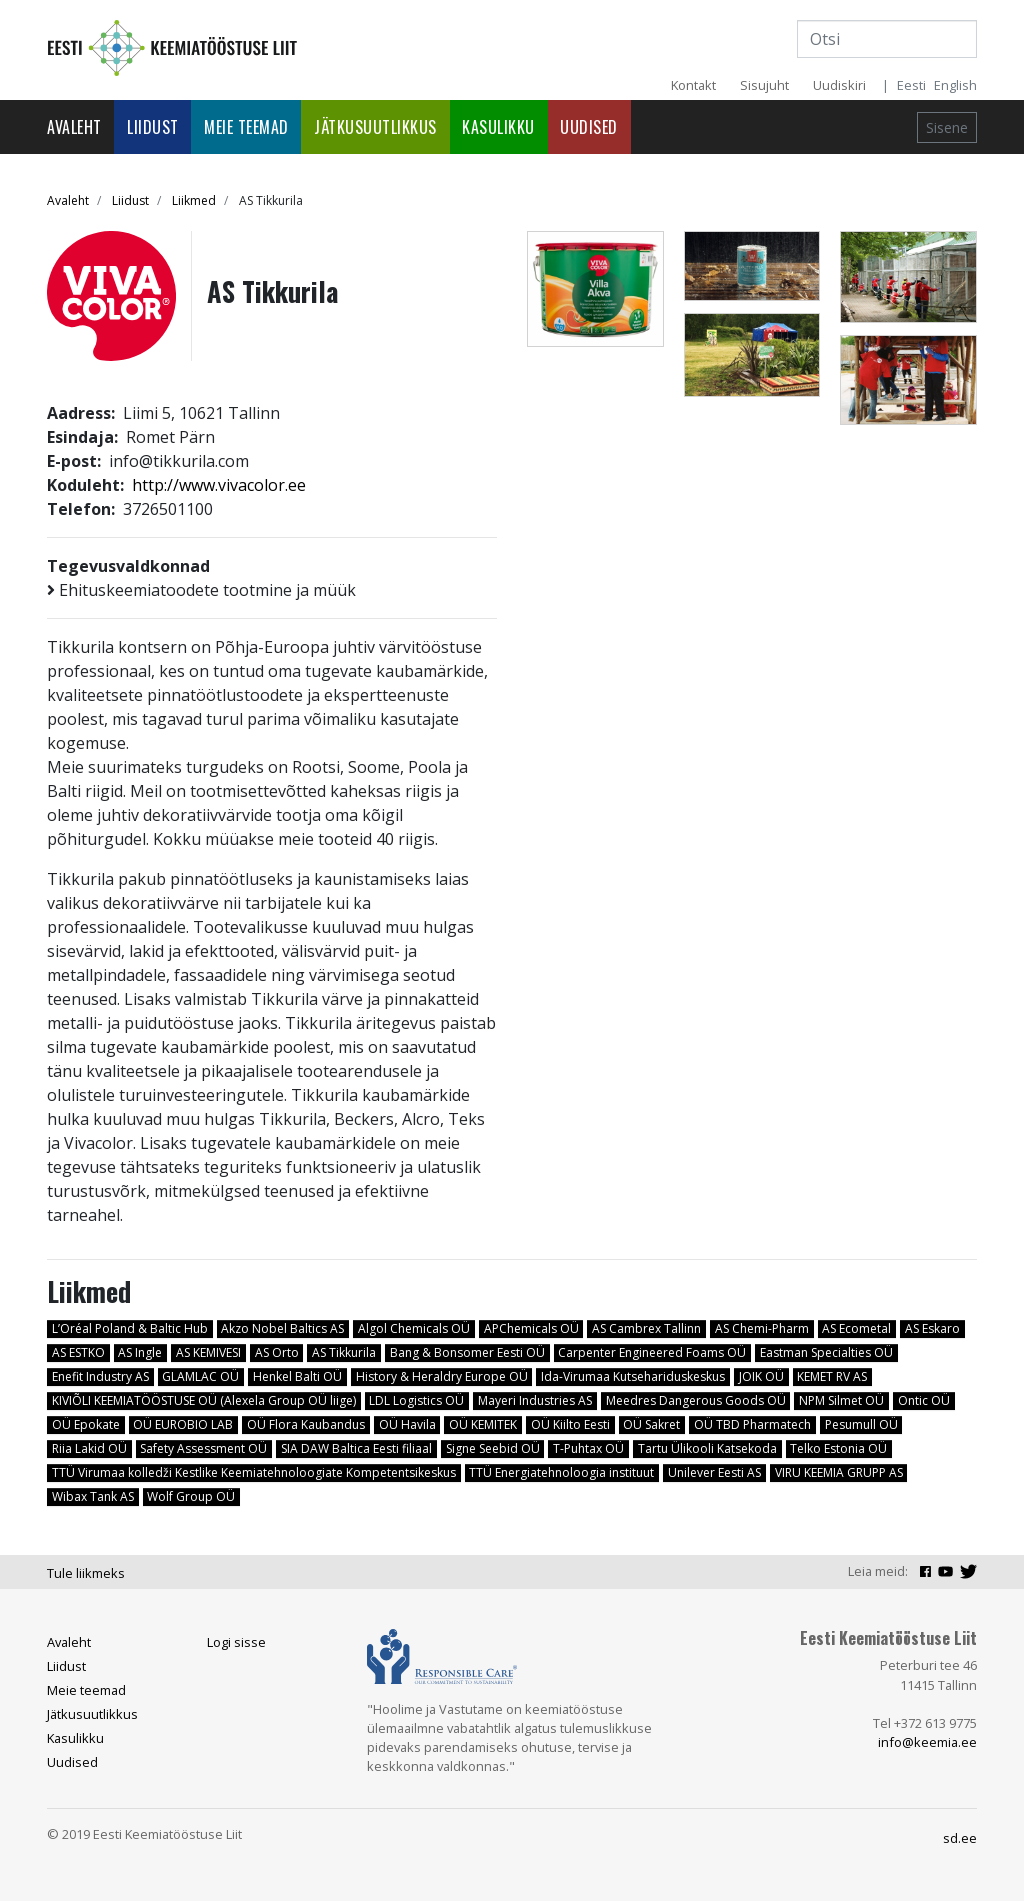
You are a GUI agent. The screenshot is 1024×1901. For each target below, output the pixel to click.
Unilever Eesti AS (714, 1472)
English (955, 85)
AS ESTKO (78, 1352)
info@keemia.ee (927, 1742)
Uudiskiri (839, 85)
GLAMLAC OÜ (200, 1376)
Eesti (911, 85)
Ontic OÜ (924, 1400)
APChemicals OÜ (531, 1328)
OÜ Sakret (651, 1424)
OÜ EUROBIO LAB (183, 1424)
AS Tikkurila (344, 1352)
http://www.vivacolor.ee (219, 485)
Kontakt (693, 85)
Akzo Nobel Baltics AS (282, 1328)
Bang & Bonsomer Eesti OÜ (467, 1352)
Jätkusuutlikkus (375, 127)
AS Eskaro (932, 1328)
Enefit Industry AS (100, 1376)
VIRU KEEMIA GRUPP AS (839, 1472)
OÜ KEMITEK (483, 1424)
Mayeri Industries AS (535, 1400)
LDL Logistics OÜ (416, 1400)
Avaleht (74, 127)
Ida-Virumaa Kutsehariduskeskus (633, 1376)
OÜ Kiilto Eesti (570, 1424)
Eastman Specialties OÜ (826, 1352)
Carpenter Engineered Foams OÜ (652, 1352)
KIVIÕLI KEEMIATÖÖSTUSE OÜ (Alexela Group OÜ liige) (204, 1400)
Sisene (947, 127)
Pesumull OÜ (861, 1424)
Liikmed (194, 200)
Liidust (153, 127)
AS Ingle (140, 1352)
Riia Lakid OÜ (89, 1448)
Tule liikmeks (86, 1573)
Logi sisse (236, 1642)
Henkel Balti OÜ (297, 1376)
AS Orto (277, 1352)
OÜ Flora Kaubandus (306, 1424)
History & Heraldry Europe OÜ (442, 1376)
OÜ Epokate (86, 1424)
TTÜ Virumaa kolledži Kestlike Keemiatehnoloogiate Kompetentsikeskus (254, 1472)
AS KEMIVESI (208, 1352)
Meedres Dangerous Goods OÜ (696, 1400)
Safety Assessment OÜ (203, 1448)
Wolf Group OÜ (191, 1496)
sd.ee (960, 1838)
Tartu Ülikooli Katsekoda (707, 1448)
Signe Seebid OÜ (493, 1448)
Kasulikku (498, 127)
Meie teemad (246, 127)
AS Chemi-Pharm (762, 1328)
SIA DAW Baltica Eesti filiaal (356, 1448)
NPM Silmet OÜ (841, 1400)
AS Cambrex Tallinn (646, 1328)
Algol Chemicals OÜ (414, 1328)
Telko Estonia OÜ (838, 1448)
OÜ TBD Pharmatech (752, 1424)
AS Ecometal (856, 1328)
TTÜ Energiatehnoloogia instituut (561, 1472)
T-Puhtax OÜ (588, 1448)
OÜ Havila (407, 1424)
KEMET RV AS (832, 1376)
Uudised (589, 127)
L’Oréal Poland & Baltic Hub (130, 1328)
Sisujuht (764, 85)
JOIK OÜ (761, 1376)
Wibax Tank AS (93, 1496)
